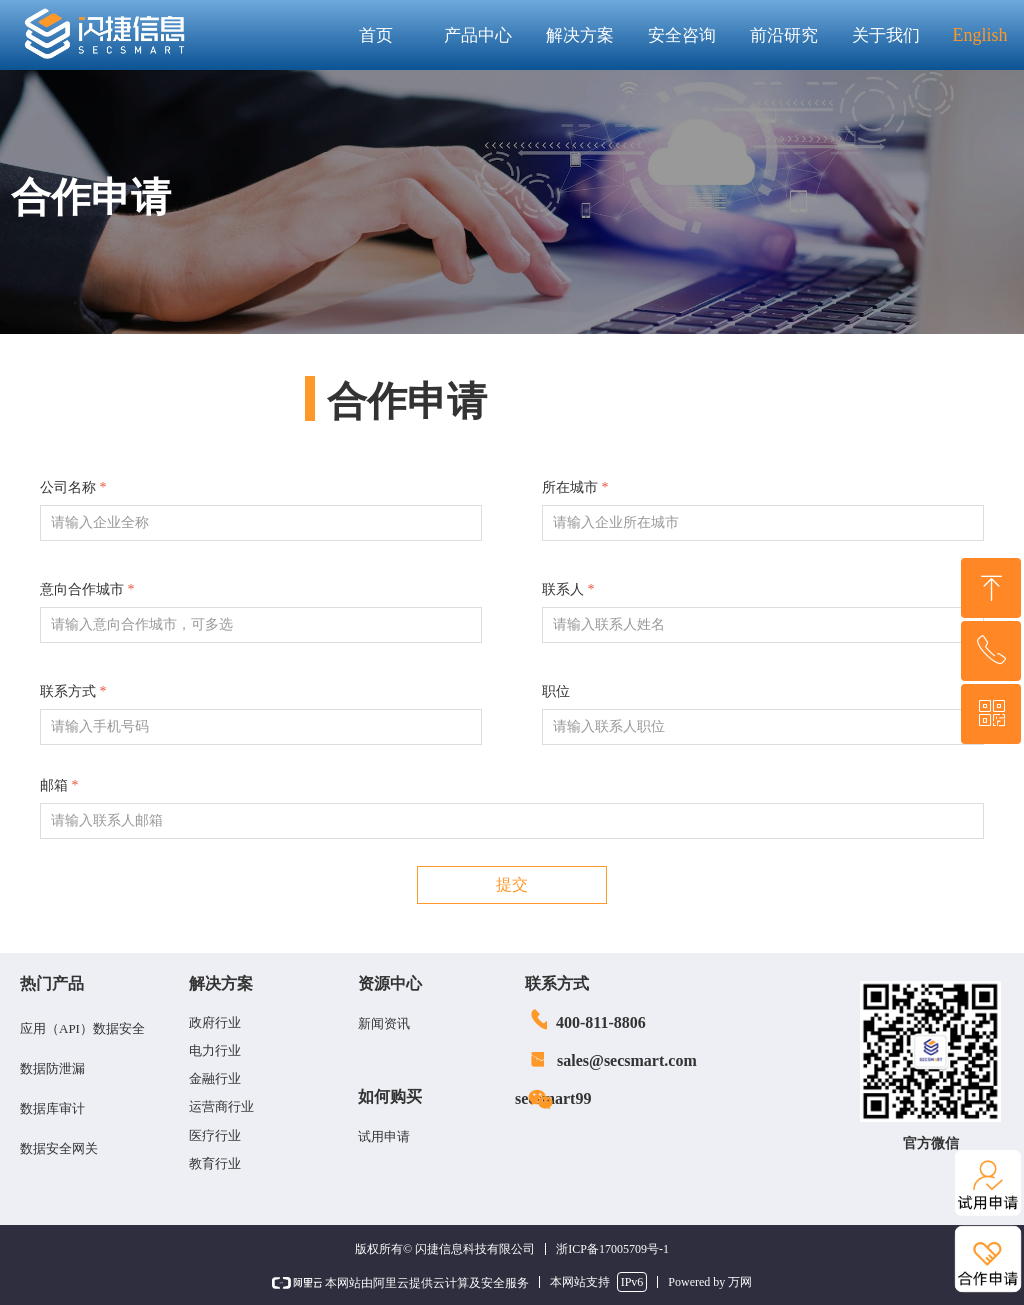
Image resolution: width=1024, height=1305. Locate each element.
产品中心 (478, 35)
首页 (376, 35)
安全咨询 (682, 35)
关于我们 (886, 35)
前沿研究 (784, 35)
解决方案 (580, 35)
